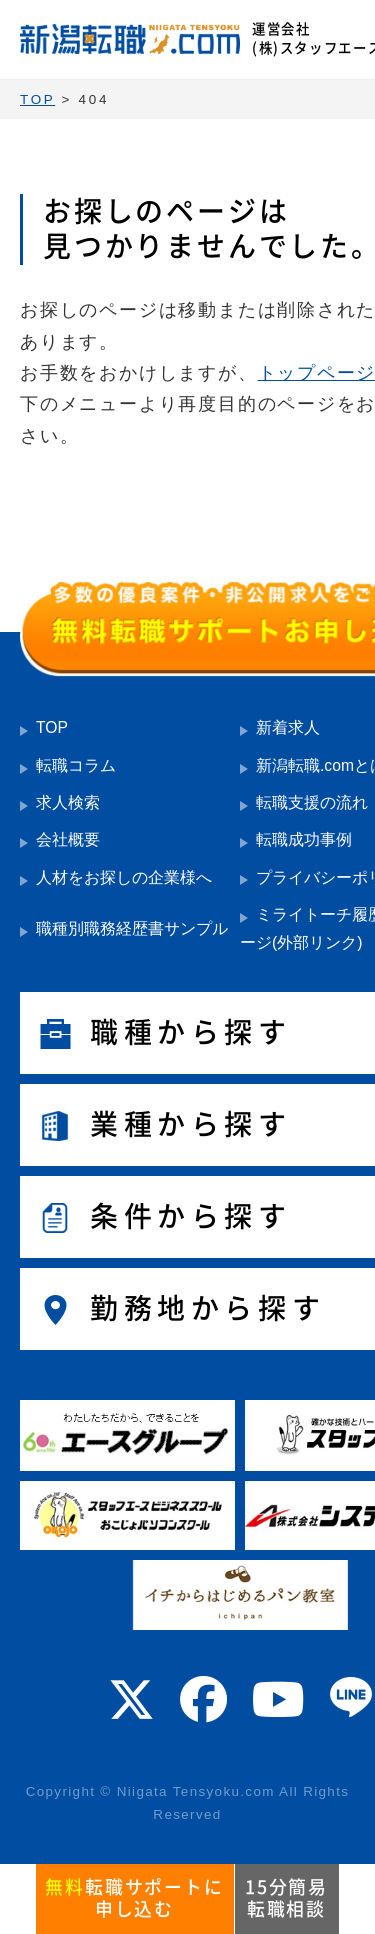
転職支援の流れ (312, 802)
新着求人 (288, 727)
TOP (52, 727)
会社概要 (68, 839)
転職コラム (76, 765)
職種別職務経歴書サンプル (132, 928)
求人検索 (68, 802)
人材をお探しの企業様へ (124, 877)
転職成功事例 (304, 839)
